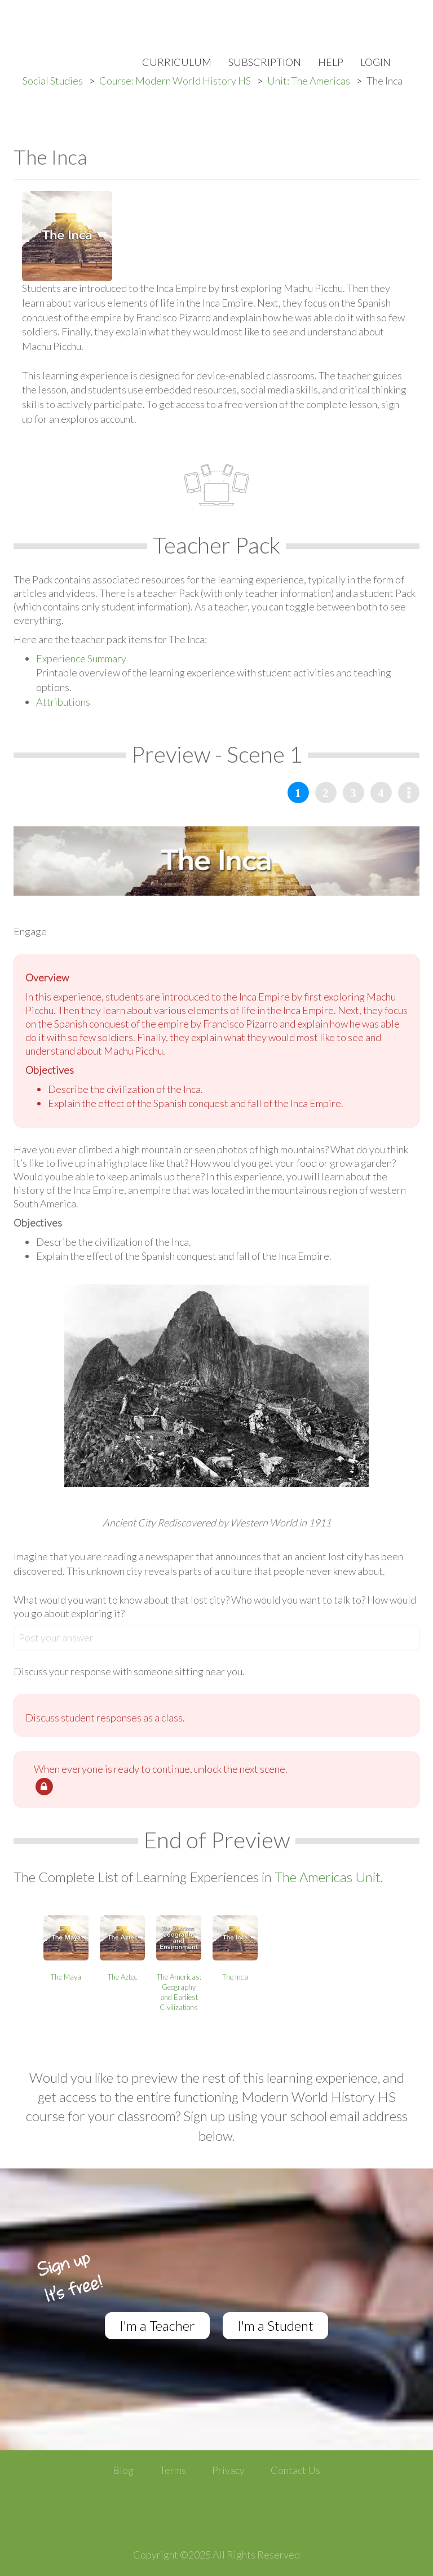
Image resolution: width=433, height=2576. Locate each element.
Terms (173, 2470)
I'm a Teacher (157, 2325)
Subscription (264, 62)
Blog (123, 2470)
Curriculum (176, 62)
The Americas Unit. (329, 1877)
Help (330, 62)
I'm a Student (275, 2325)
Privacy (228, 2470)
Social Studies (53, 80)
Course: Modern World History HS (175, 80)
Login (375, 62)
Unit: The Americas (308, 80)
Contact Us (295, 2470)
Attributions (63, 702)
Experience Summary (81, 658)
